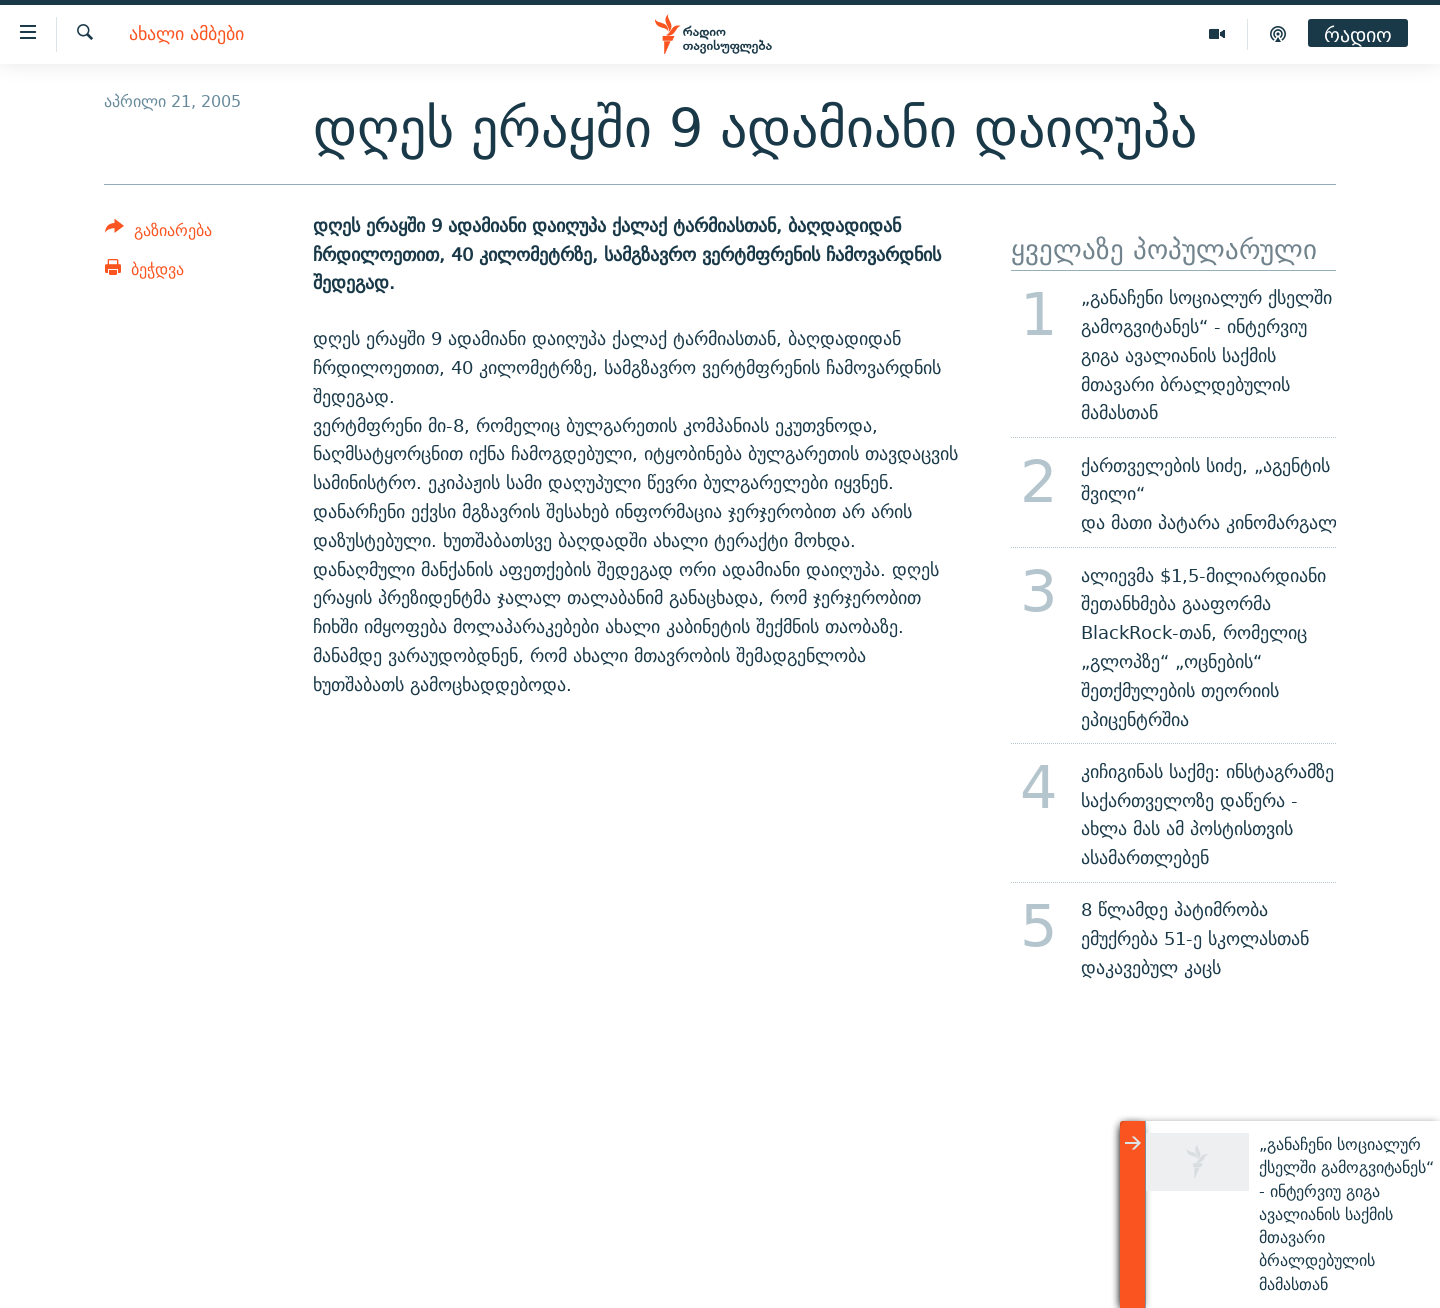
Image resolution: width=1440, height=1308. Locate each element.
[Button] (158, 233)
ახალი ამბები (186, 34)
